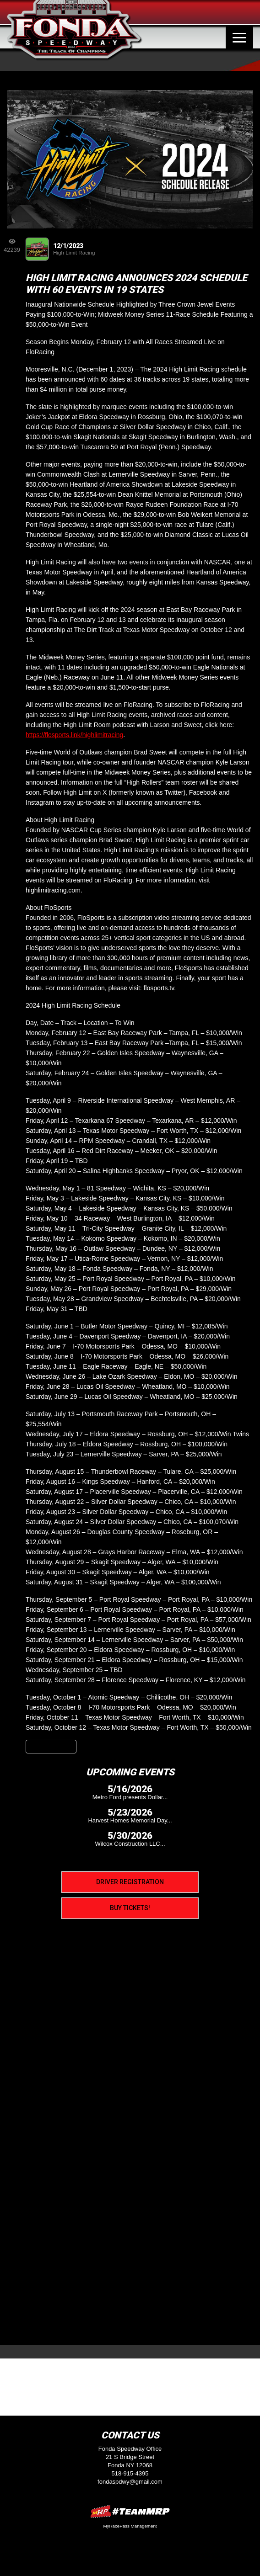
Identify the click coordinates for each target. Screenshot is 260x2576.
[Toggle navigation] (239, 37)
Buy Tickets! (130, 1908)
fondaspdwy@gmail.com (130, 2481)
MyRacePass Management (130, 2525)
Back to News (51, 1746)
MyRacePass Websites (130, 2511)
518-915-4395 (130, 2473)
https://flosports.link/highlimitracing (74, 734)
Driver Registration (130, 1882)
